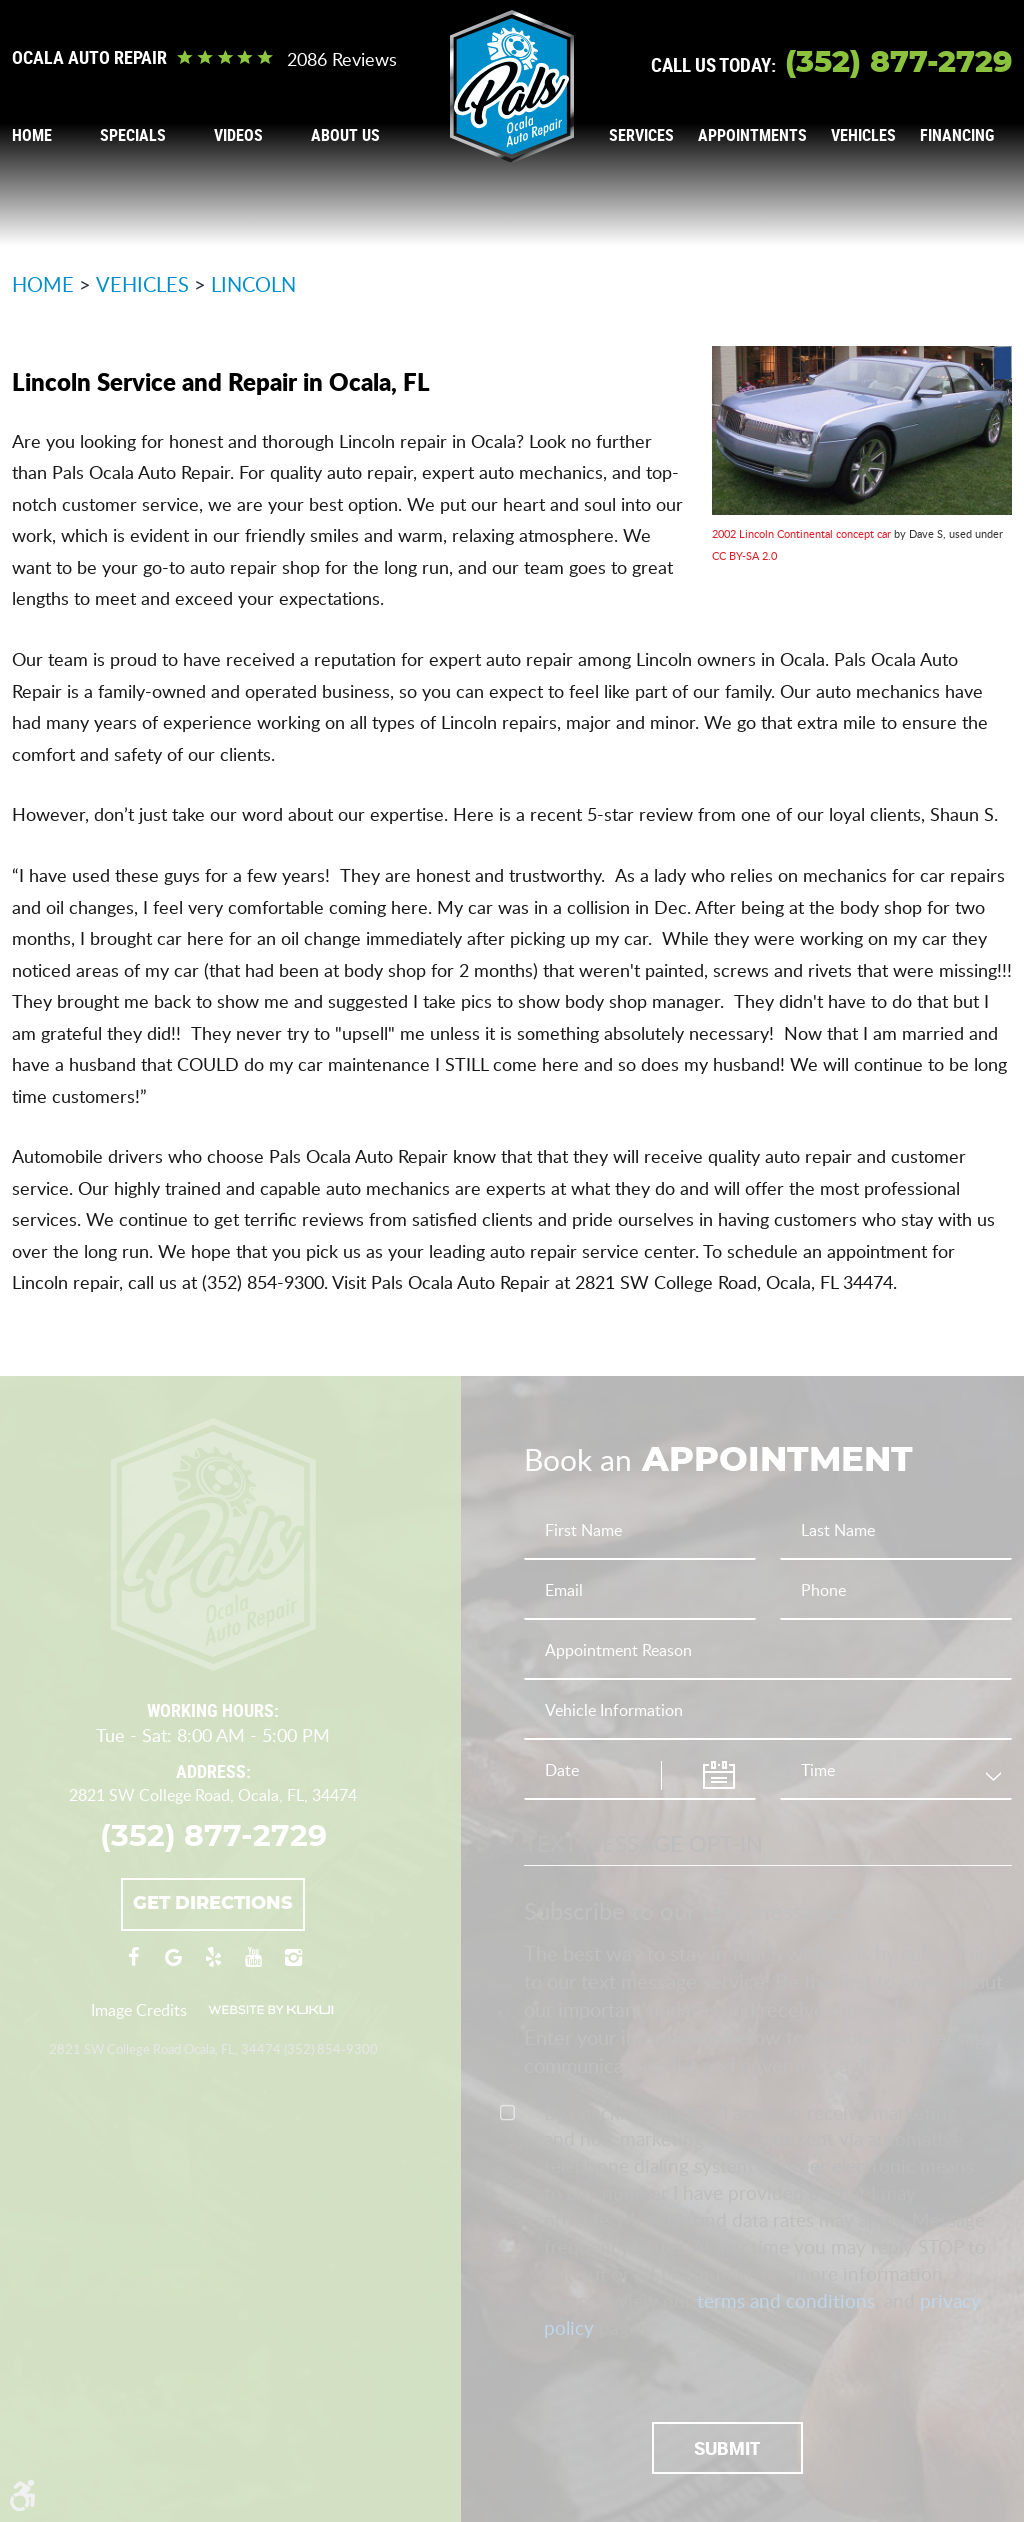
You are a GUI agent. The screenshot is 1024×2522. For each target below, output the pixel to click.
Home (32, 135)
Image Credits (139, 2010)
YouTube (253, 1967)
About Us (345, 135)
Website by (271, 2010)
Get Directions (213, 1904)
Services (641, 135)
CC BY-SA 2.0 (744, 555)
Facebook (133, 1967)
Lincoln (253, 284)
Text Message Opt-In (643, 1843)
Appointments (752, 135)
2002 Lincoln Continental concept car (801, 533)
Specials (133, 135)
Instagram (293, 1967)
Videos (238, 135)
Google (173, 1967)
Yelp (213, 1967)
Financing (957, 135)
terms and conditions (786, 2300)
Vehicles (863, 135)
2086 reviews (342, 59)
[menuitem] (32, 135)
